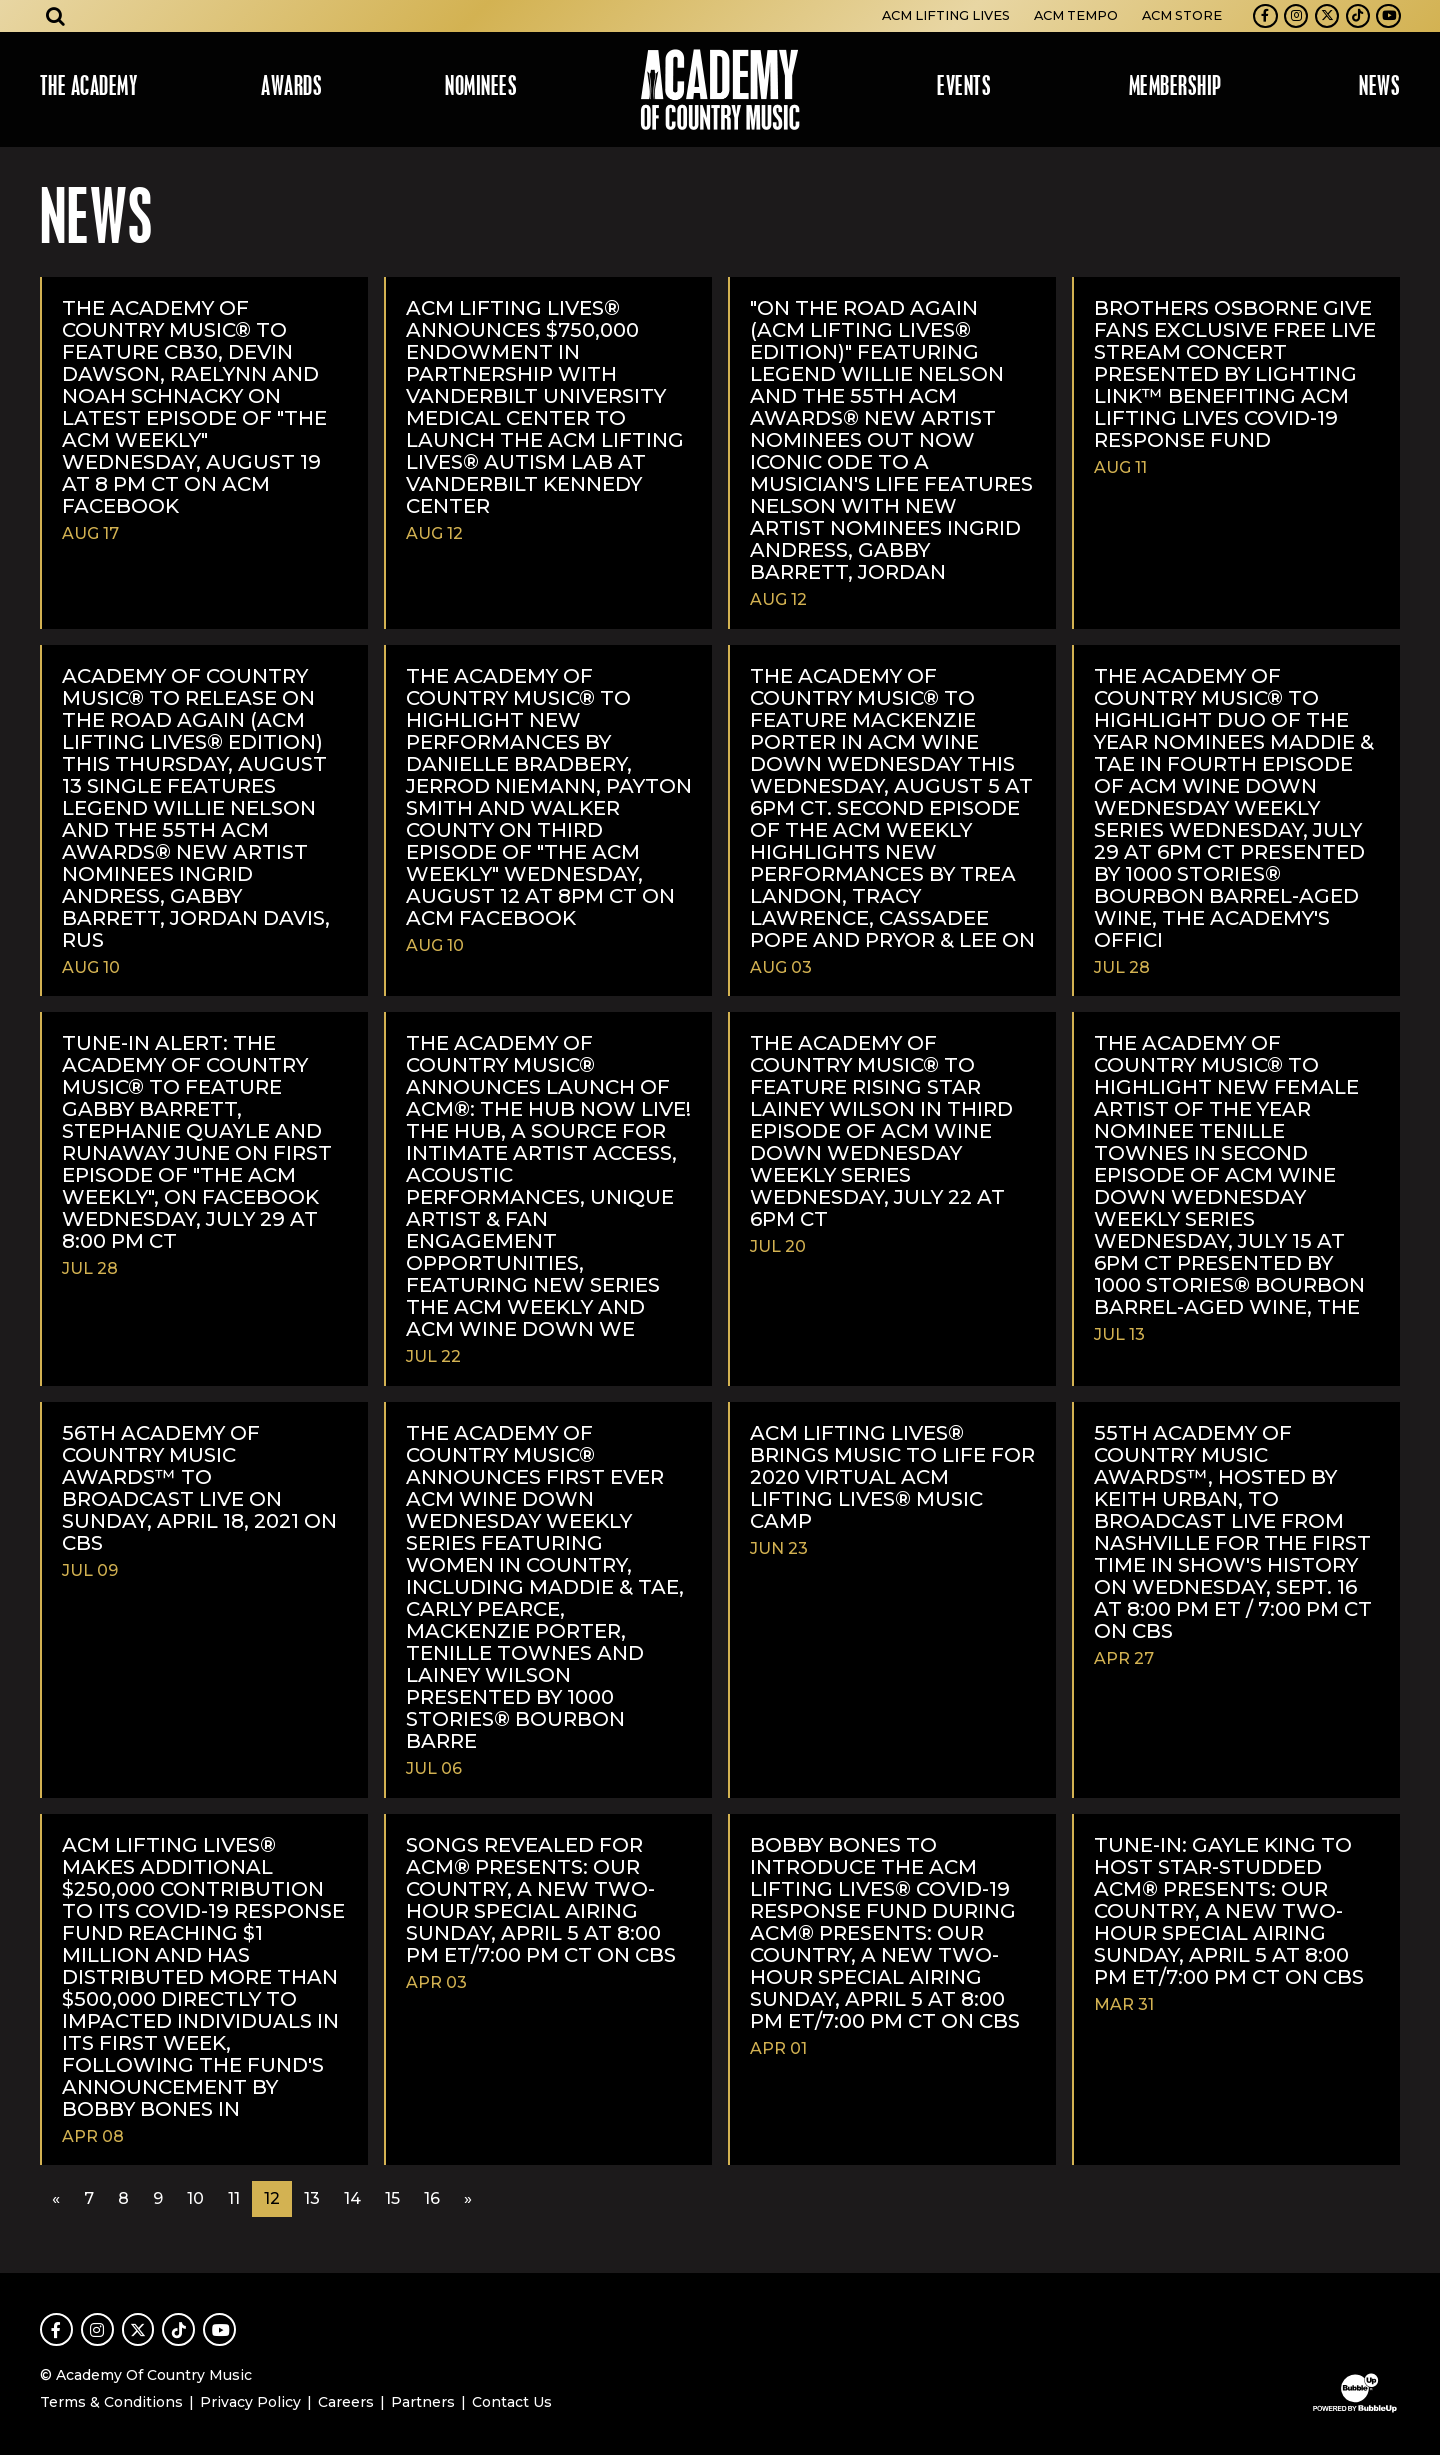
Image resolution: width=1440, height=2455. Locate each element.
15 (392, 2198)
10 (195, 2198)
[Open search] (56, 16)
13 (312, 2198)
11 (234, 2198)
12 (272, 2198)
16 (432, 2198)
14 (352, 2198)
